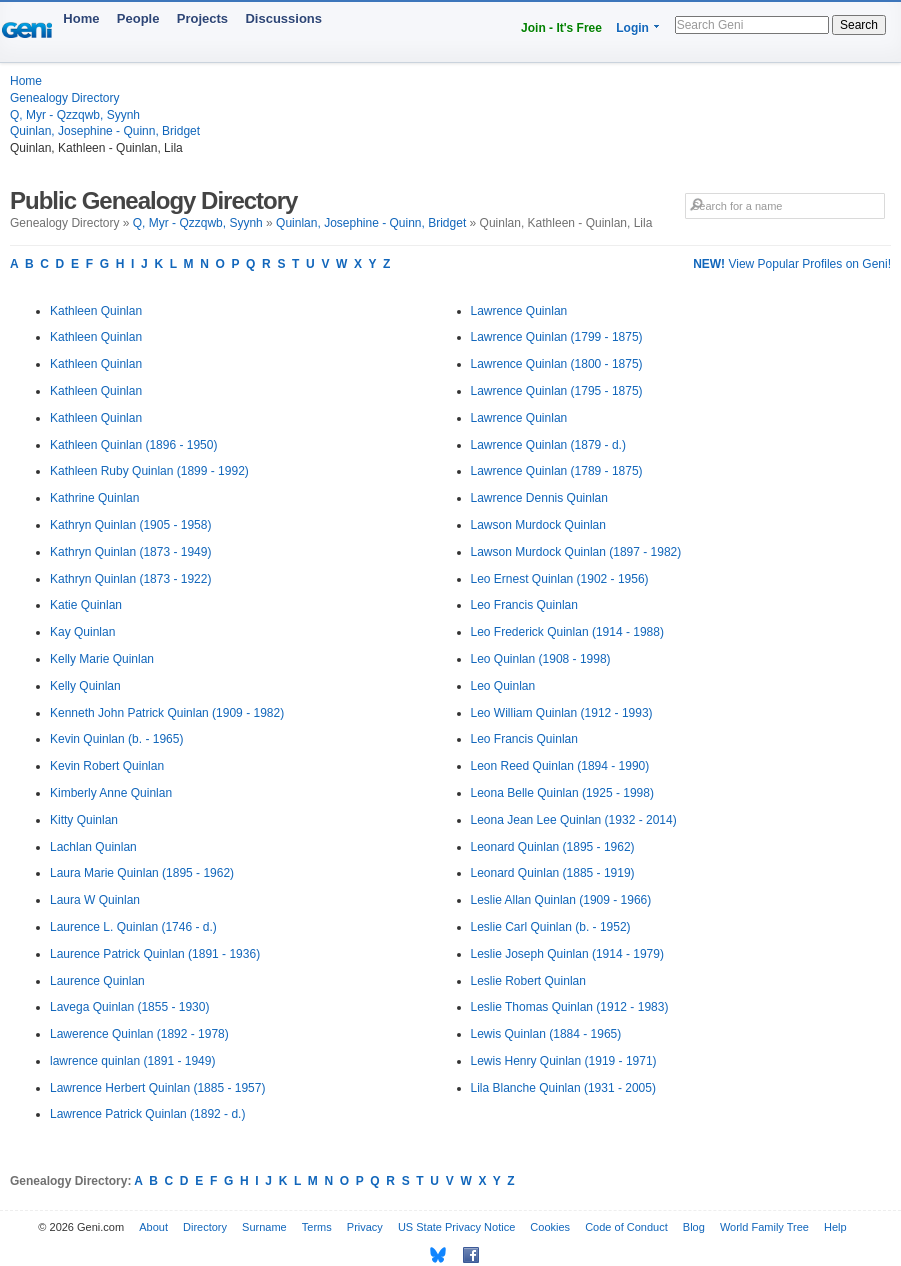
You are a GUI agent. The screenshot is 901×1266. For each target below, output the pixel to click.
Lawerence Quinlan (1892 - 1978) (139, 1034)
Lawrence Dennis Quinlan (539, 498)
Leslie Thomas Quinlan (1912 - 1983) (570, 1007)
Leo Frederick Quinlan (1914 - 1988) (567, 632)
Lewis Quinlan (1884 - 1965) (546, 1034)
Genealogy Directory (64, 98)
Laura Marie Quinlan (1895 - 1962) (142, 873)
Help (835, 1227)
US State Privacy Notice (456, 1227)
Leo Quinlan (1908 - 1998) (541, 659)
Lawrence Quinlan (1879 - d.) (548, 445)
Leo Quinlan (503, 686)
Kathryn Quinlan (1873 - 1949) (130, 552)
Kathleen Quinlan (96, 311)
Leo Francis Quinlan (524, 605)
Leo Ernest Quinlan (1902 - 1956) (560, 579)
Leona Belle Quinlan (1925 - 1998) (562, 793)
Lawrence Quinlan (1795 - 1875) (557, 391)
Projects (202, 18)
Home (81, 18)
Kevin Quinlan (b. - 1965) (116, 739)
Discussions (283, 18)
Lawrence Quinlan (519, 311)
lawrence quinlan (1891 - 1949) (132, 1061)
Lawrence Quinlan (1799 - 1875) (557, 337)
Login (632, 28)
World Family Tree (764, 1227)
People (138, 18)
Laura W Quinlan (95, 900)
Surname (264, 1227)
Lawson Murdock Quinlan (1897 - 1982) (576, 552)
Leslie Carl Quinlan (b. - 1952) (551, 927)
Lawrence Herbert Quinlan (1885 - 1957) (157, 1088)
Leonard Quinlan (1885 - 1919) (553, 873)
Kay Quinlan (82, 632)
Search (859, 25)
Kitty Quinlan (84, 820)
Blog (694, 1227)
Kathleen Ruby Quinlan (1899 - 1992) (149, 471)
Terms (317, 1227)
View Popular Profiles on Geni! (792, 264)
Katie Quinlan (86, 605)
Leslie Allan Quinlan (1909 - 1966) (561, 900)
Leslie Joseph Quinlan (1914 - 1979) (567, 954)
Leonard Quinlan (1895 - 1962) (553, 847)
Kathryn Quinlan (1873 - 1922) (130, 579)
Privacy (365, 1227)
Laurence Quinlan (97, 981)
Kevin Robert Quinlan (107, 766)
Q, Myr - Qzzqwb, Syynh (75, 115)
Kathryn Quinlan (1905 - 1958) (130, 525)
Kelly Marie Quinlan (102, 659)
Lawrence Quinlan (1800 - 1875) (557, 364)
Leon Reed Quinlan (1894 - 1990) (560, 766)
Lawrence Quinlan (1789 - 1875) (557, 471)
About (153, 1227)
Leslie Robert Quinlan (528, 981)
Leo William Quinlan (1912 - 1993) (562, 713)
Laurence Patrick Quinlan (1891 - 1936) (155, 954)
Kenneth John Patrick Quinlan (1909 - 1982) (167, 713)
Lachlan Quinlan (93, 847)
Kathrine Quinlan (94, 498)
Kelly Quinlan (85, 686)
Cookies (550, 1227)
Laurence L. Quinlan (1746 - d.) (133, 927)
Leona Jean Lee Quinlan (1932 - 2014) (574, 820)
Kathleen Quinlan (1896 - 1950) (133, 445)
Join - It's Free (561, 28)
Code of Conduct (626, 1227)
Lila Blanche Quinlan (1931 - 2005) (563, 1088)
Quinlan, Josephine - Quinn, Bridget (105, 131)
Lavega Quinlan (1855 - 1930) (129, 1007)
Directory (205, 1227)
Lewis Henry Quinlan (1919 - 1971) (564, 1061)
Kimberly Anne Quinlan (111, 793)
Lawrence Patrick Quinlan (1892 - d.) (147, 1114)
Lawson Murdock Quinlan (538, 525)
